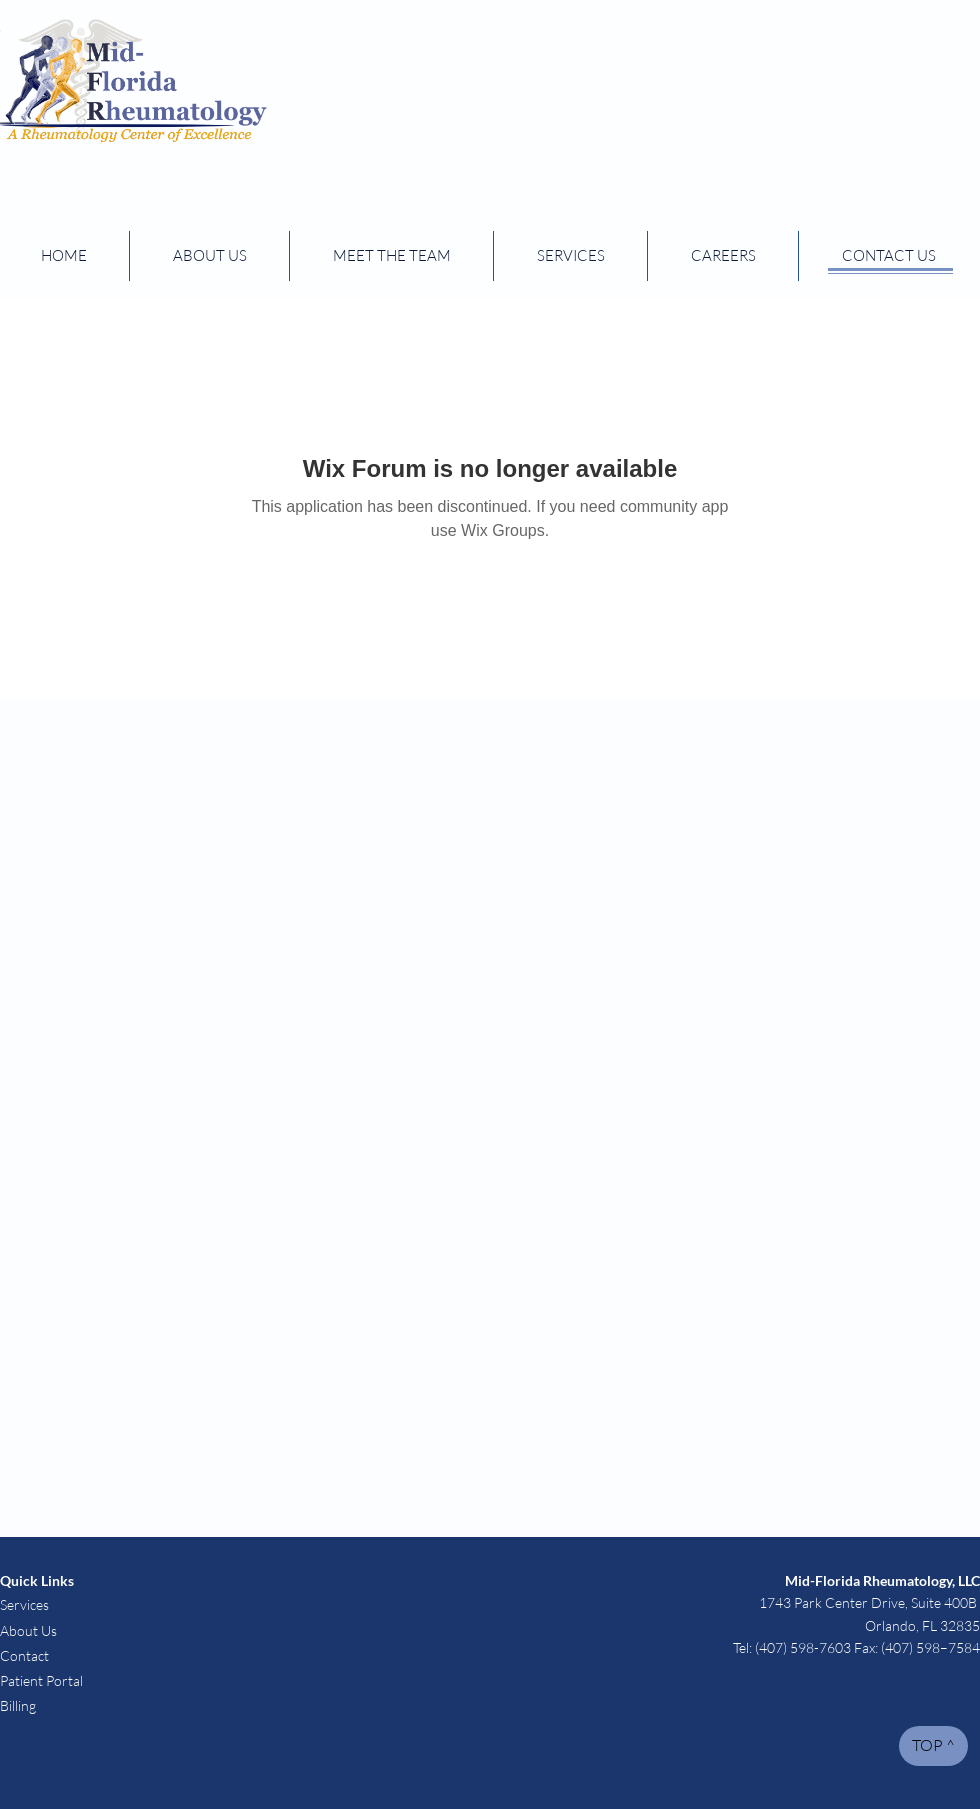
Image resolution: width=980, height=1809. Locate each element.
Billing (19, 1705)
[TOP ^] (933, 1746)
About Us (28, 1630)
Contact (24, 1655)
